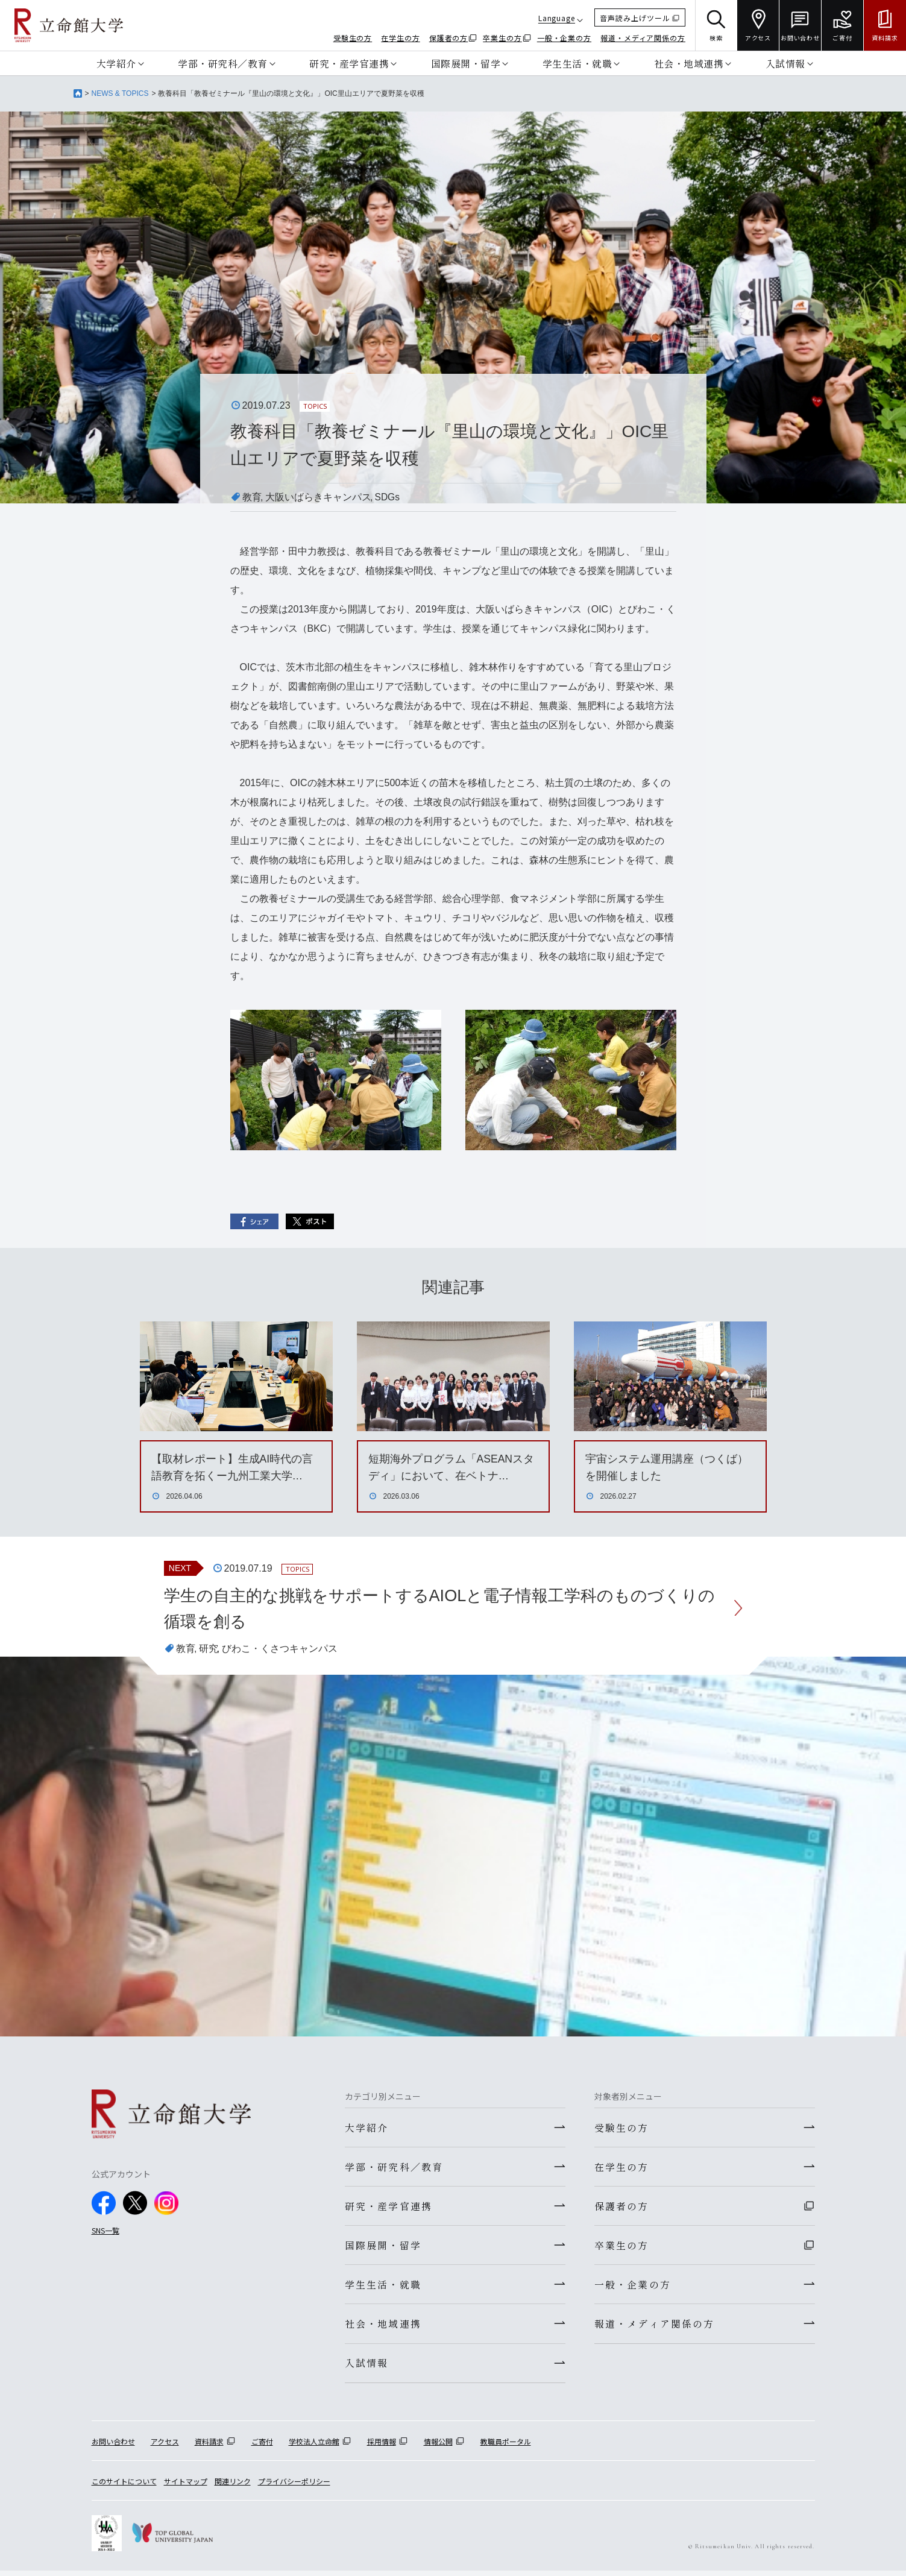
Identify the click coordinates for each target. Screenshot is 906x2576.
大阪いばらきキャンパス (318, 497)
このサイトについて (124, 2486)
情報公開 (438, 2446)
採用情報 (381, 2446)
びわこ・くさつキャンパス (280, 1650)
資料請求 (209, 2446)
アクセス (165, 2446)
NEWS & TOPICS (120, 93)
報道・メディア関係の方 (642, 38)
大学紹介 (116, 63)
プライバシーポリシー (294, 2486)
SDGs (388, 497)
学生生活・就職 (577, 63)
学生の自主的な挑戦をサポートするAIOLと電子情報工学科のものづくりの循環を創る (441, 1609)
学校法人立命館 (314, 2446)
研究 (208, 1650)
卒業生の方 (502, 38)
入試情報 (785, 63)
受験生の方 (353, 38)
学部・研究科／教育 (223, 63)
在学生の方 (400, 38)
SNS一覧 (105, 2231)
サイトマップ (185, 2486)
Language (556, 18)
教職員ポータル (505, 2446)
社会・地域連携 (689, 63)
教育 (252, 497)
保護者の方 (448, 38)
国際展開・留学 (466, 63)
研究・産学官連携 (349, 63)
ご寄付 (262, 2446)
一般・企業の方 (564, 38)
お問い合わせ (113, 2446)
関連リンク (233, 2486)
